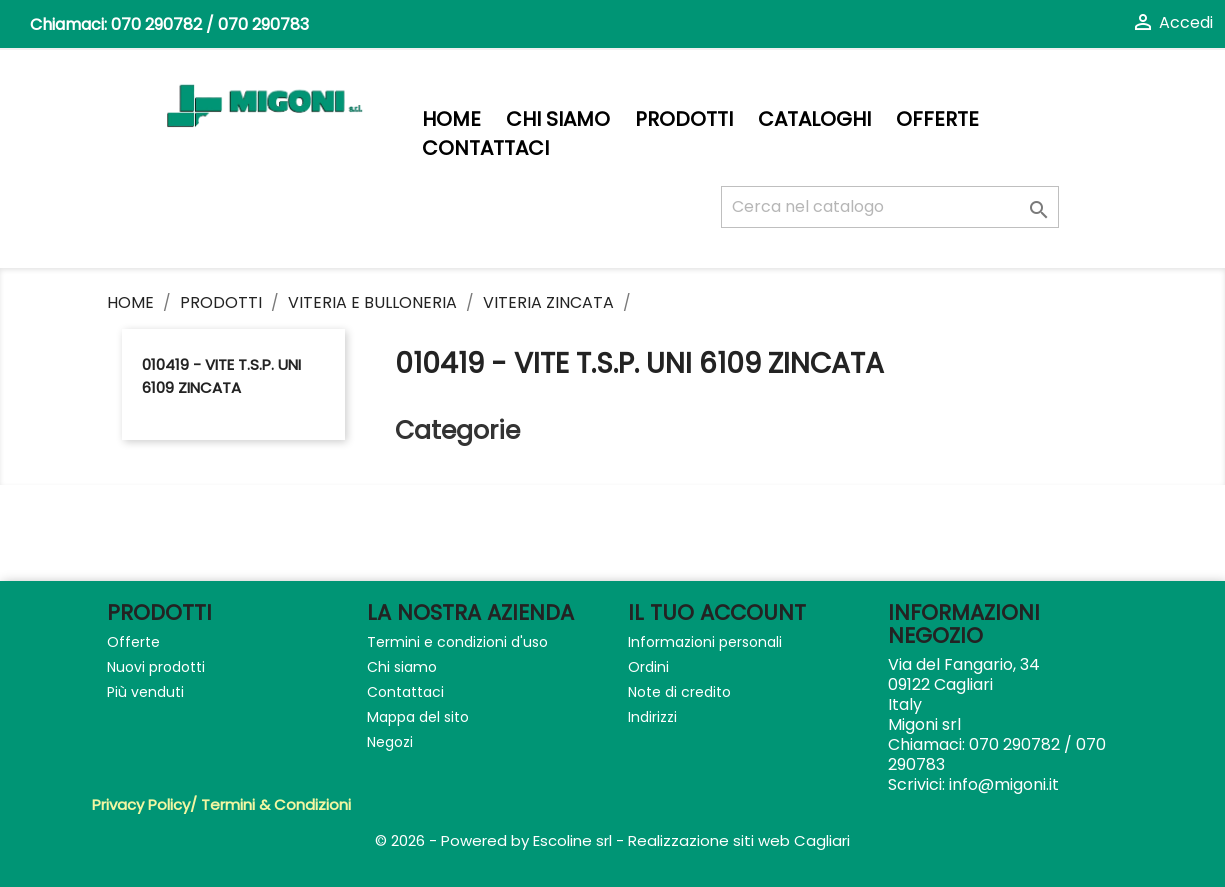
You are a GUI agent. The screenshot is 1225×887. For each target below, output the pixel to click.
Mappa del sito (418, 717)
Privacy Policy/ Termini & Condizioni (221, 804)
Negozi (390, 742)
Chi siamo (558, 119)
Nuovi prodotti (156, 667)
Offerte (937, 119)
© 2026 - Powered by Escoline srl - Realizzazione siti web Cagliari (612, 840)
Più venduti (145, 692)
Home (451, 119)
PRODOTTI (684, 119)
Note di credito (679, 692)
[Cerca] (890, 207)
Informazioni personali (705, 642)
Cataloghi (814, 119)
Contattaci (485, 148)
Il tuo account (717, 612)
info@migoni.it (1004, 784)
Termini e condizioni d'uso (457, 642)
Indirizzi (652, 717)
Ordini (648, 667)
